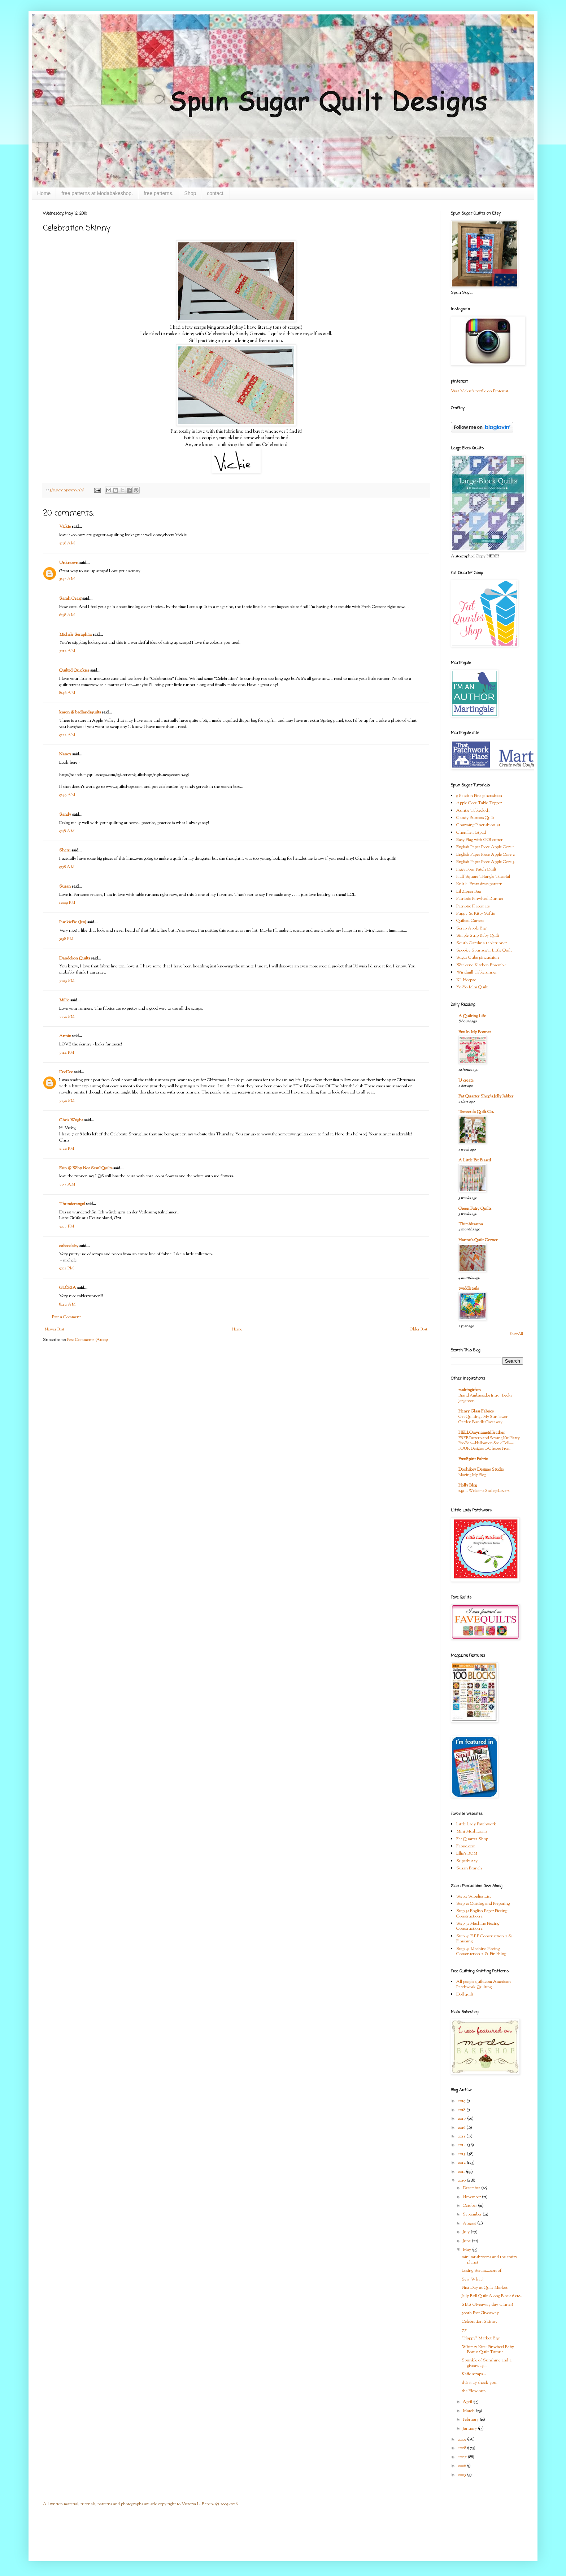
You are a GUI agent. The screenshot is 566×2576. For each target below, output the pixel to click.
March (469, 2411)
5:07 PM (66, 1226)
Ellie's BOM (466, 1853)
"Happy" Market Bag (480, 2338)
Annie (65, 1036)
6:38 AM (67, 615)
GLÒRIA (67, 1288)
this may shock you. (479, 2382)
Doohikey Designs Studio (481, 1469)
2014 (462, 2145)
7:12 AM (67, 651)
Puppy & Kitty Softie (475, 913)
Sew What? (472, 2279)
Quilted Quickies (74, 670)
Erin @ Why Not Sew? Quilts (85, 1168)
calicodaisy (68, 1246)
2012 (462, 2162)
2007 (463, 2457)
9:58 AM (66, 831)
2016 (462, 2127)
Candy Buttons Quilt (475, 818)
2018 (462, 2110)
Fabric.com (465, 1846)
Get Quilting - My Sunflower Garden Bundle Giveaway (483, 1419)
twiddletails (468, 1288)
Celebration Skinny (479, 2321)
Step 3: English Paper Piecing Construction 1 (481, 1913)
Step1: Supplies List (473, 1896)
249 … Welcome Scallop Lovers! (484, 1491)
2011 (462, 2172)
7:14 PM (66, 1052)
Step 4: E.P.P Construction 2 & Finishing (484, 1939)
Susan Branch (469, 1868)
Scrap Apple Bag (471, 928)
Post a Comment (66, 1317)
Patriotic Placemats (472, 906)
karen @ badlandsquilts (80, 712)
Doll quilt (464, 1994)
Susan (65, 886)
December (472, 2188)
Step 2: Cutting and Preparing (483, 1903)
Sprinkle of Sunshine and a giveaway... (486, 2363)
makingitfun (469, 1390)
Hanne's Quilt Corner (477, 1240)
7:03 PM (66, 981)
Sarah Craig (70, 598)
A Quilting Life (472, 1016)
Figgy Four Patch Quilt (476, 869)
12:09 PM (67, 902)
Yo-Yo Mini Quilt (472, 987)
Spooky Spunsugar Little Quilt (484, 950)
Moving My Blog (472, 1475)
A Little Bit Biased (474, 1160)
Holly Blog (467, 1485)
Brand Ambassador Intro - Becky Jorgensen (485, 1398)
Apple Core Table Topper (479, 803)
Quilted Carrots (470, 921)
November (472, 2197)
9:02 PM (66, 1268)
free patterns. (159, 193)
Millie (64, 1000)
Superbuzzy (467, 1861)
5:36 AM (67, 543)
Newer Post (54, 1329)
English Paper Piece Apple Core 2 (485, 854)
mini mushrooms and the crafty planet (489, 2259)
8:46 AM (67, 693)
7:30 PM (66, 1016)
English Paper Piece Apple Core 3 (485, 862)
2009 (462, 2439)
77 (464, 2330)
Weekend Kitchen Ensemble (481, 965)
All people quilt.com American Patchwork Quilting (483, 1984)
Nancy (65, 754)
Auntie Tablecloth (472, 810)
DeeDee (66, 1072)
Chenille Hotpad (471, 832)
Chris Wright (71, 1120)
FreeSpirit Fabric (473, 1459)
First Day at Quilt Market (485, 2287)
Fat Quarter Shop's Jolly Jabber (485, 1096)
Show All (516, 1334)
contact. (216, 193)
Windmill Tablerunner (476, 972)
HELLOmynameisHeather (481, 1432)
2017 (462, 2118)
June (467, 2241)
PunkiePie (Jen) (72, 922)
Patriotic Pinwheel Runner (479, 899)
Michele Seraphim (75, 634)
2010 (462, 2180)
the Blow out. (474, 2391)
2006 (462, 2466)
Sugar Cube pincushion (477, 957)
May (467, 2250)
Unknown (68, 563)
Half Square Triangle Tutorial (483, 876)
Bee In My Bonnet (474, 1032)
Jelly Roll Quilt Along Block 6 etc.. (492, 2296)
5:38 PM (66, 939)
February (471, 2419)
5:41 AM (67, 579)
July (467, 2232)
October (470, 2205)
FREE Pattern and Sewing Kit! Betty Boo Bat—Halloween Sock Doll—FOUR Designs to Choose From (489, 1443)
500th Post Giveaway (480, 2313)
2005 (462, 2475)
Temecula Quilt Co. (476, 1112)
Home (44, 193)
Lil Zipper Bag (468, 891)
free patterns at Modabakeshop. (97, 193)
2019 (462, 2101)
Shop (190, 193)
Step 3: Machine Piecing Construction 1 (477, 1926)
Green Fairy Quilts (474, 1208)
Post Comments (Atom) (87, 1340)
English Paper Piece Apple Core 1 (485, 847)
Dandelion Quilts (74, 958)
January (470, 2428)
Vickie (65, 526)
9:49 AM (67, 795)
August (470, 2223)
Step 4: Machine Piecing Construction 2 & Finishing (481, 1951)
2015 (462, 2136)
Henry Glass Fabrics (475, 1411)
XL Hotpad (466, 980)
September (473, 2214)
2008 (462, 2448)
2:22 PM (66, 1148)
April (468, 2402)
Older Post (418, 1329)
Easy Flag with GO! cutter (479, 840)
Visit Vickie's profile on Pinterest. (480, 391)
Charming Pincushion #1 (478, 825)
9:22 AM (67, 735)
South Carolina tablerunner (481, 943)
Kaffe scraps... (474, 2374)
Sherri (64, 850)
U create (466, 1080)
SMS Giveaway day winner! (487, 2304)
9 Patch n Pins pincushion (479, 796)
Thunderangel (72, 1204)
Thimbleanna (470, 1224)
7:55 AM (67, 1184)
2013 (462, 2154)
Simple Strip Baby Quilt (477, 935)
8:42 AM (67, 1304)
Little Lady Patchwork (476, 1824)
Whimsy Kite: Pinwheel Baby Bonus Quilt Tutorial (488, 2349)
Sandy (65, 814)
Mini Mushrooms (471, 1831)
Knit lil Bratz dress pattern (479, 884)
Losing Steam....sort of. (482, 2271)
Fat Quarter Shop (472, 1839)
